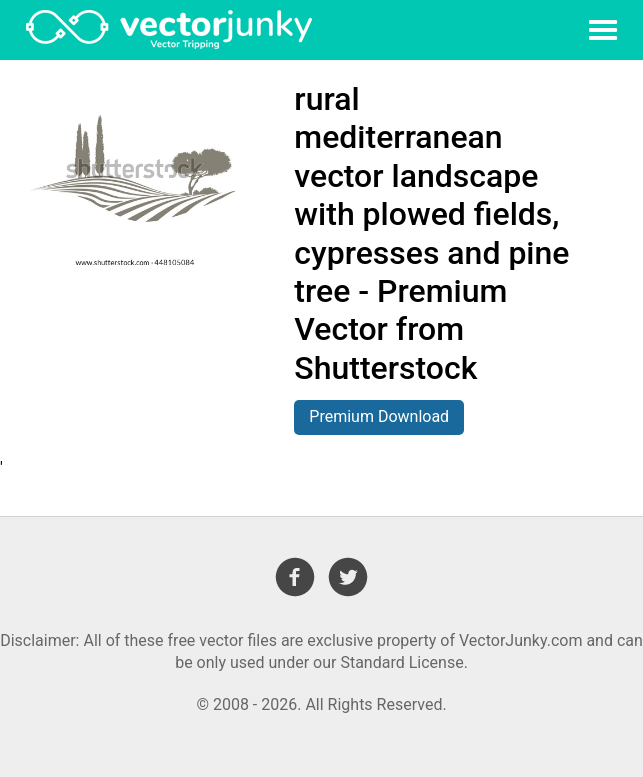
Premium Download (379, 416)
